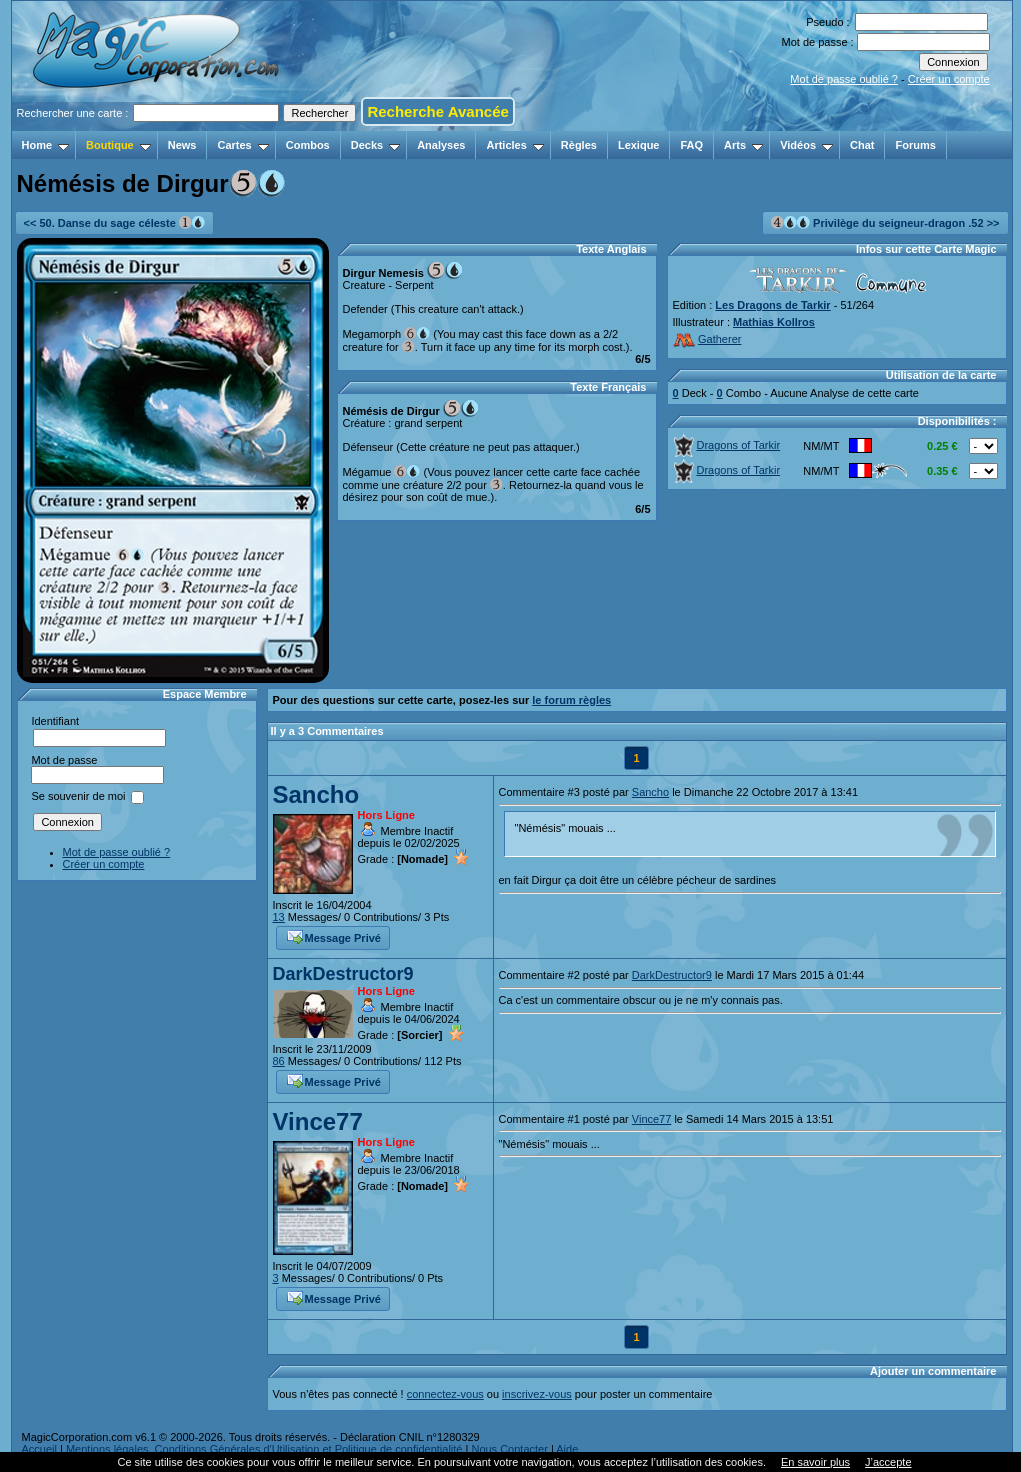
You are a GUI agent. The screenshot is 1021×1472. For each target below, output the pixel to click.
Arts (743, 145)
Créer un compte (949, 79)
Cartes (242, 145)
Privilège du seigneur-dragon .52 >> (885, 222)
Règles (579, 145)
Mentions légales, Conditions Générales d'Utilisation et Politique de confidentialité (264, 1449)
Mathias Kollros (774, 322)
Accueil (39, 1449)
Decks (375, 145)
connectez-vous (445, 1394)
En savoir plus (815, 1462)
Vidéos (806, 145)
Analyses (441, 145)
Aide (567, 1449)
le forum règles (571, 700)
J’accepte (888, 1462)
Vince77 (318, 1121)
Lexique (639, 145)
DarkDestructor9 (343, 974)
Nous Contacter (509, 1449)
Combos (308, 145)
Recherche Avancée (437, 111)
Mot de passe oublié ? (844, 79)
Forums (915, 145)
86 (279, 1061)
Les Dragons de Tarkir (772, 305)
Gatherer (707, 339)
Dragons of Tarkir (727, 445)
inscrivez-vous (537, 1394)
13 (279, 917)
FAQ (691, 145)
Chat (862, 145)
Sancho (316, 794)
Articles (514, 145)
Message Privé (334, 936)
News (182, 145)
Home (46, 145)
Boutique (118, 145)
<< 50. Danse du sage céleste (114, 222)
